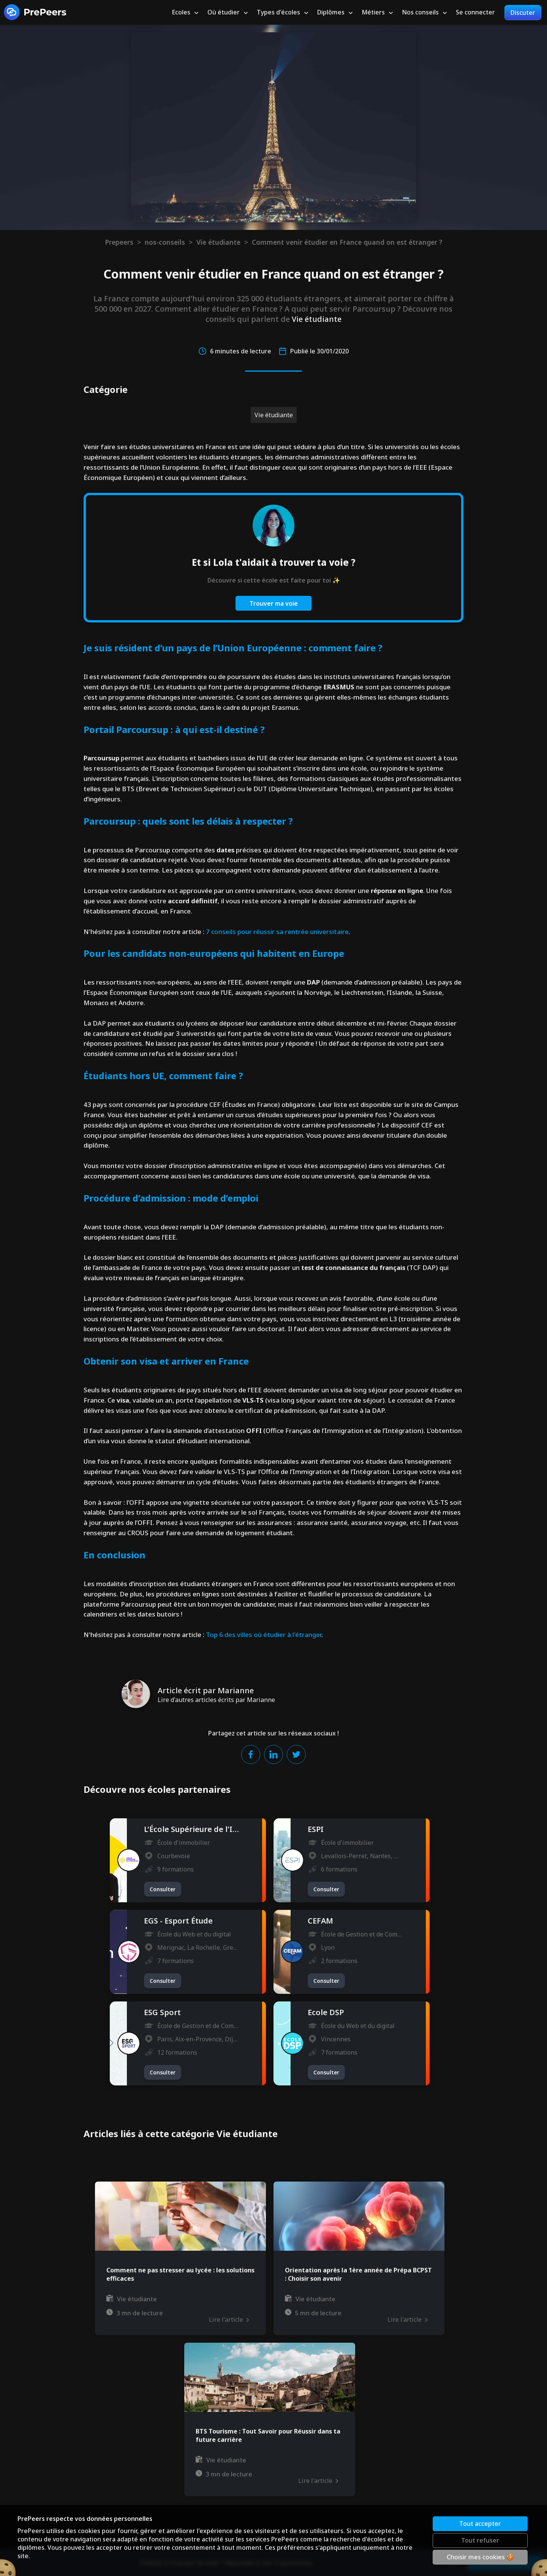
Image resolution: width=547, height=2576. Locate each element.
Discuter (523, 12)
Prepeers (119, 242)
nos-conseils (165, 242)
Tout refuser (480, 2540)
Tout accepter (480, 2523)
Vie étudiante (218, 242)
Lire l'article (228, 2319)
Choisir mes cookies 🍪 (480, 2557)
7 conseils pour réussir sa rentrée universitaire (277, 931)
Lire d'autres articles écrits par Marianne (216, 1700)
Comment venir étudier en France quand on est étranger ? (347, 242)
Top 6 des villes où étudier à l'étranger (263, 1634)
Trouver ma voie (274, 603)
